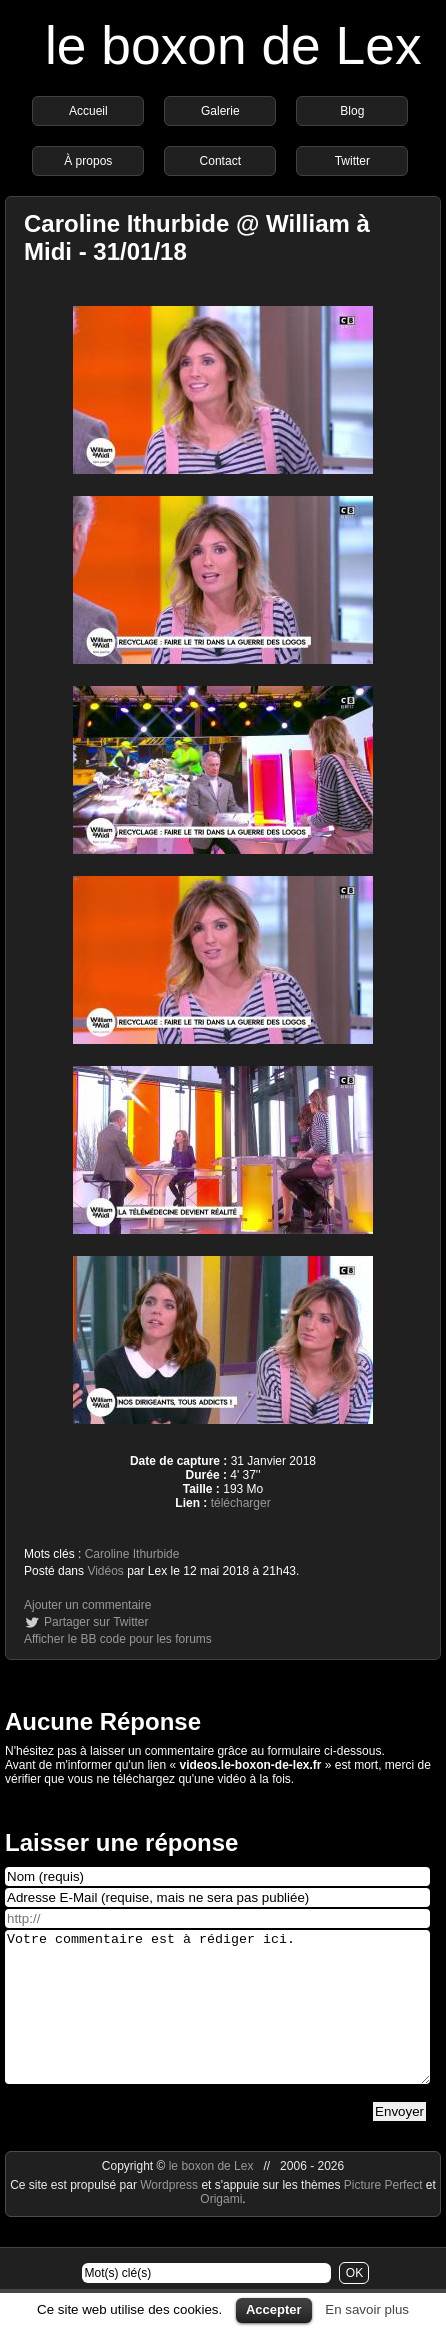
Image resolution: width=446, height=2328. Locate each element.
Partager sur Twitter (96, 1622)
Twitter (352, 161)
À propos (88, 161)
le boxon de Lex (233, 45)
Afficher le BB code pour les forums (118, 1639)
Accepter (274, 2309)
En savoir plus (367, 2309)
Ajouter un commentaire (87, 1605)
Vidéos (105, 1571)
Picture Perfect (383, 2215)
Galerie (220, 111)
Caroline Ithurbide (132, 1554)
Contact (220, 161)
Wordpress (170, 2215)
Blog (352, 111)
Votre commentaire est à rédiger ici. (217, 2022)
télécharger (241, 1503)
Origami (221, 2229)
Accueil (88, 111)
